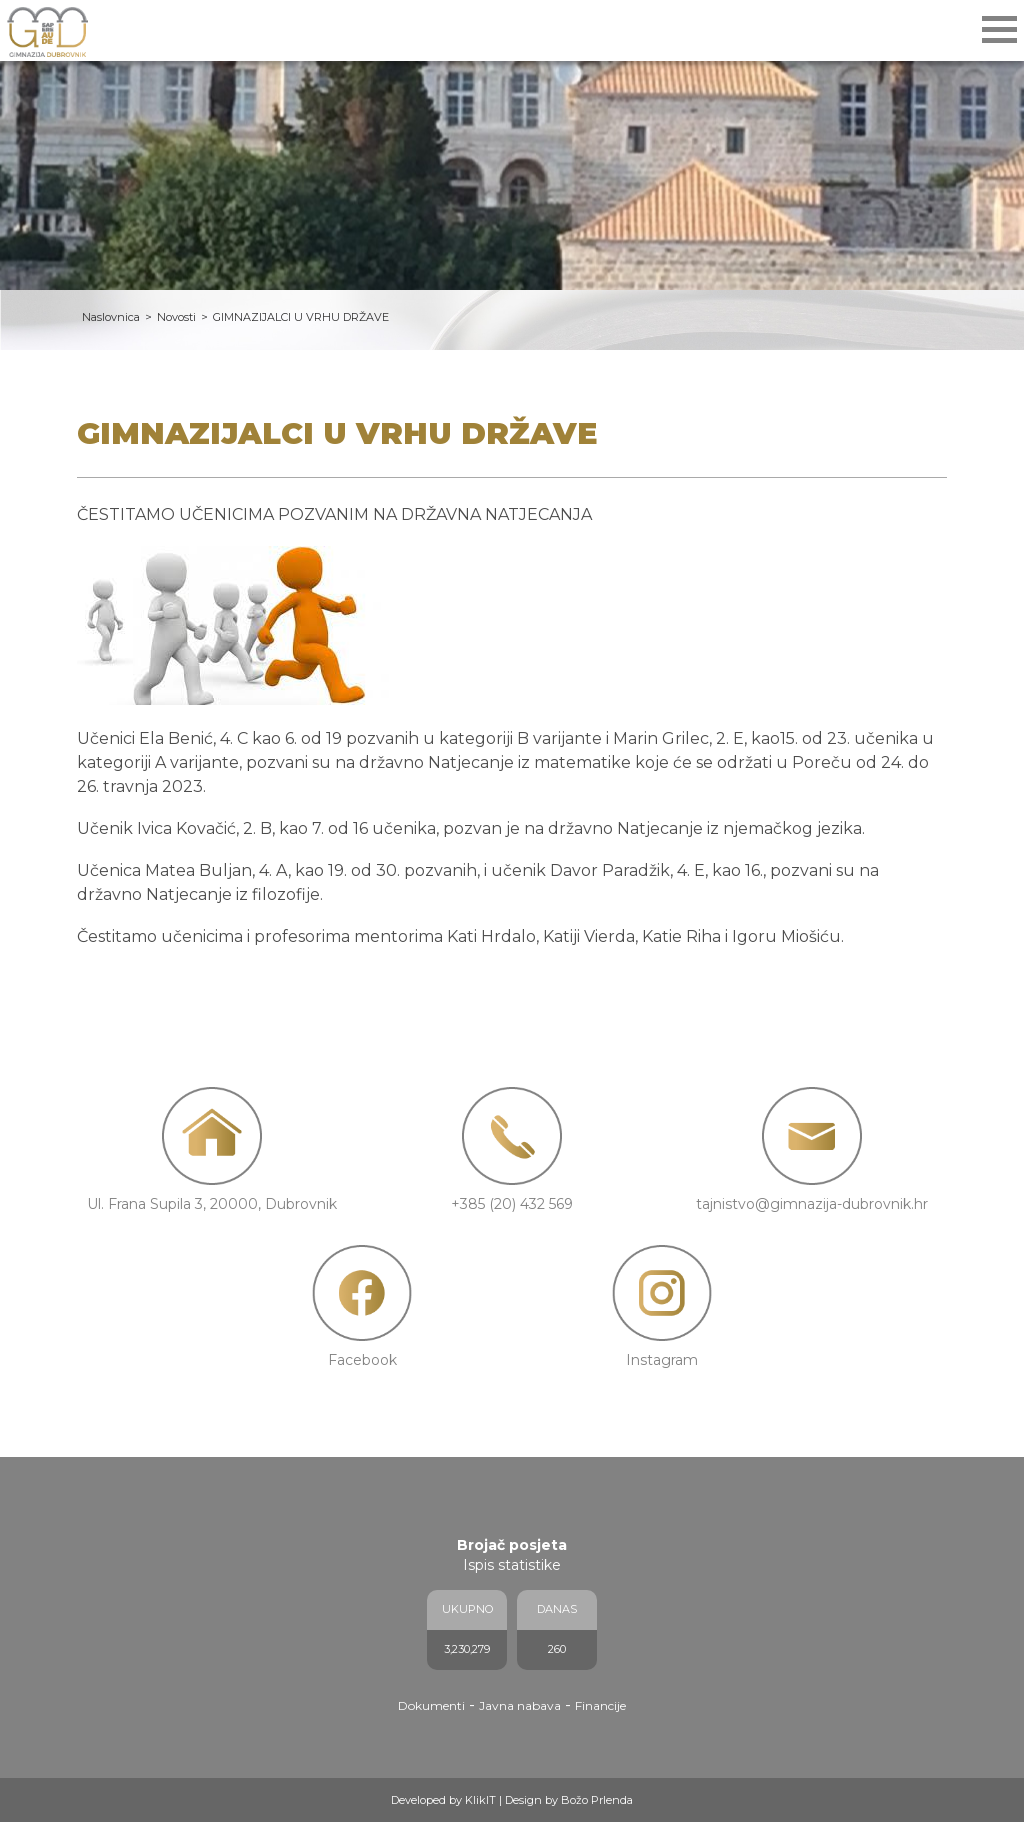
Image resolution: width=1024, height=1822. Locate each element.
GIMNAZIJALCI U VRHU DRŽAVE (301, 317)
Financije (600, 1705)
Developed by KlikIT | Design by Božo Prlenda (512, 1800)
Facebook (362, 1360)
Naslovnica (111, 317)
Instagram (662, 1360)
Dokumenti (431, 1705)
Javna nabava (520, 1705)
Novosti (176, 317)
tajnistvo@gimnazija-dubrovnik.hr (812, 1204)
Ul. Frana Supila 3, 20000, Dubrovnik (212, 1204)
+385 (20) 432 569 (512, 1204)
